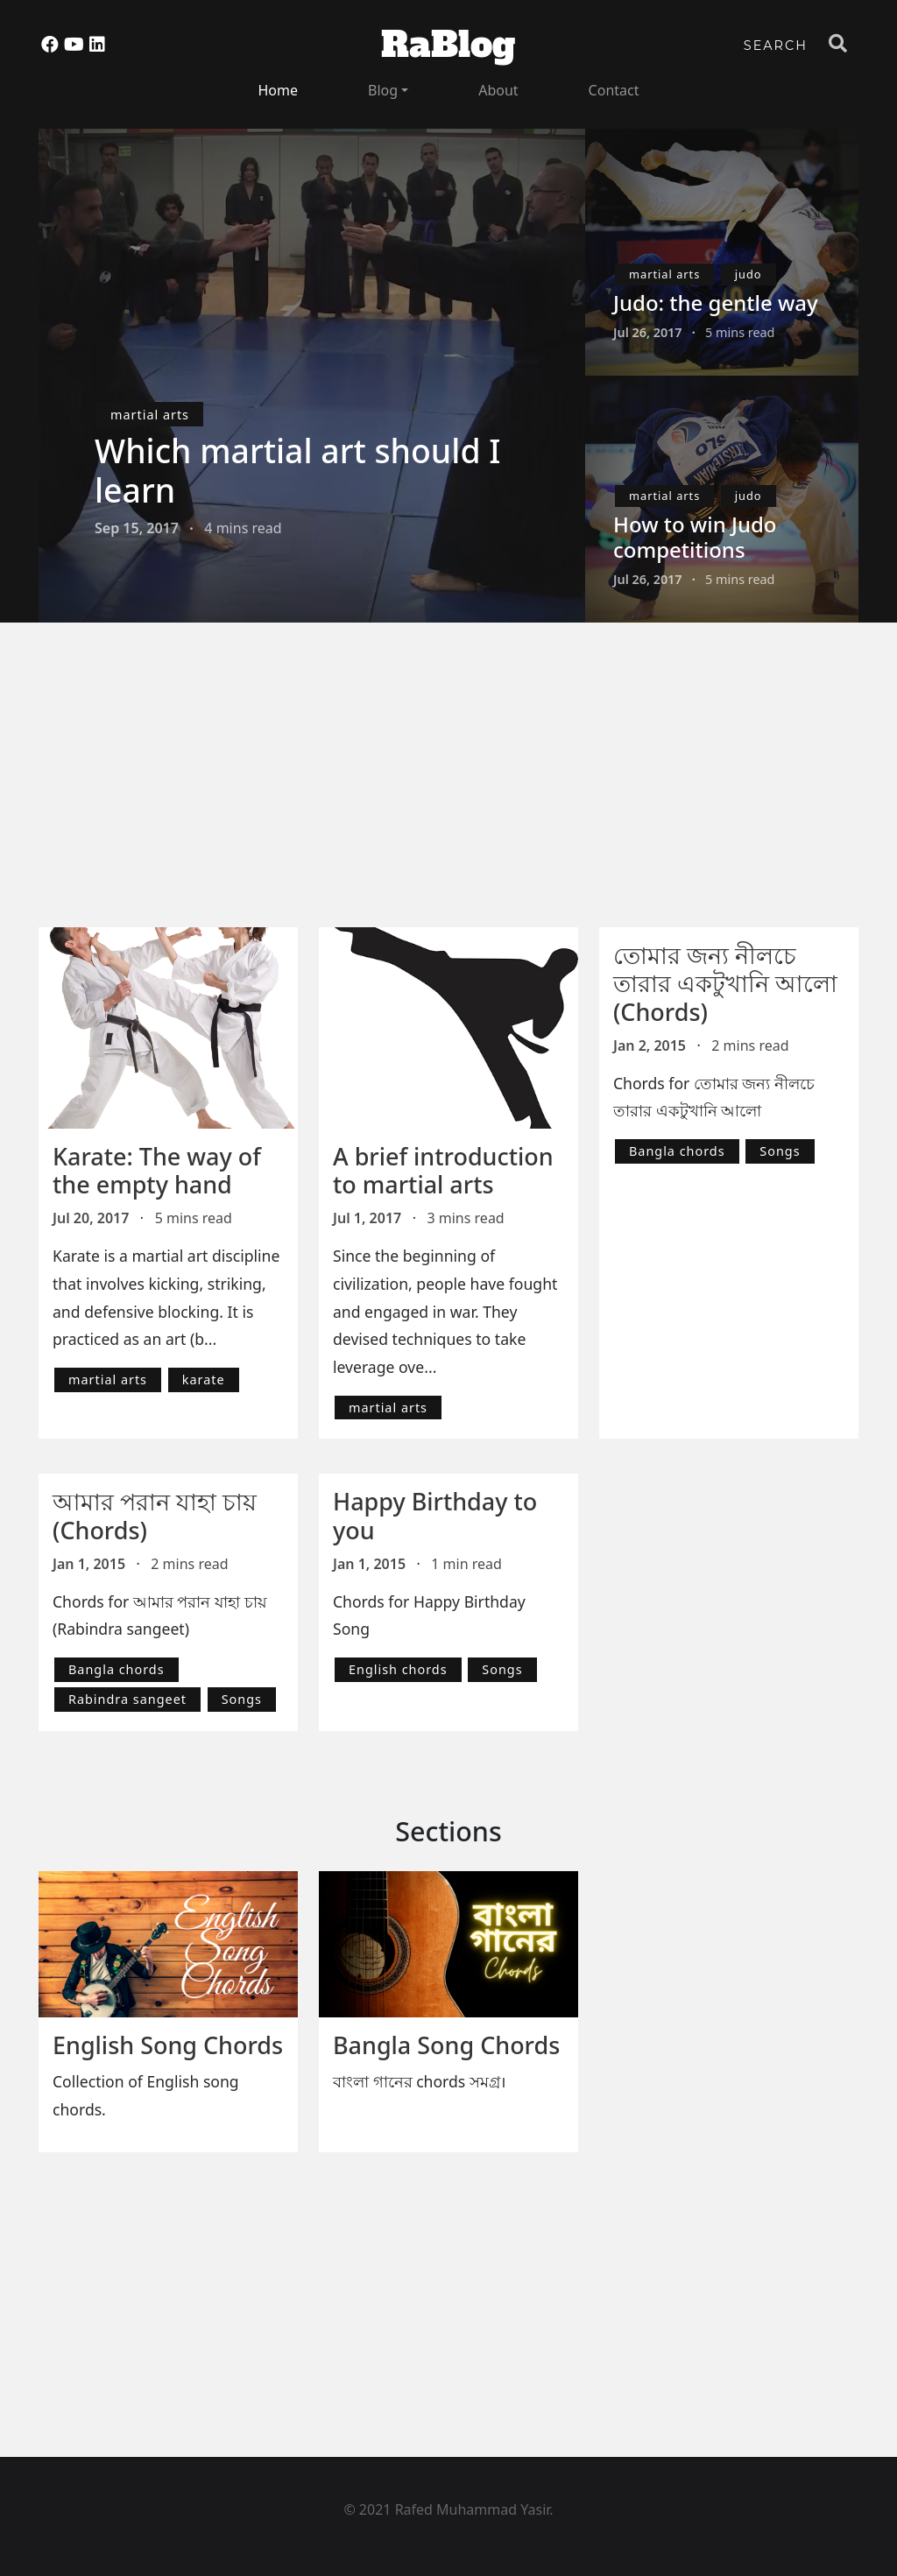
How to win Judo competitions (695, 537)
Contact (614, 90)
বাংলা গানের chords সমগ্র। (419, 2081)
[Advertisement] (459, 787)
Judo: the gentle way (715, 302)
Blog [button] (383, 90)
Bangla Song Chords (446, 2045)
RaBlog (448, 44)
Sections (448, 1830)
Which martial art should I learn (297, 470)
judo (748, 274)
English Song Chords (168, 2045)
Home (278, 90)
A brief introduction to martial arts (443, 1170)
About (498, 90)
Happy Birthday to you (435, 1515)
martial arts (149, 414)
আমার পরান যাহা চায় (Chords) (155, 1515)
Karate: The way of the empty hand (157, 1170)
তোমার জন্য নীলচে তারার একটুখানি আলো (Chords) (725, 983)
